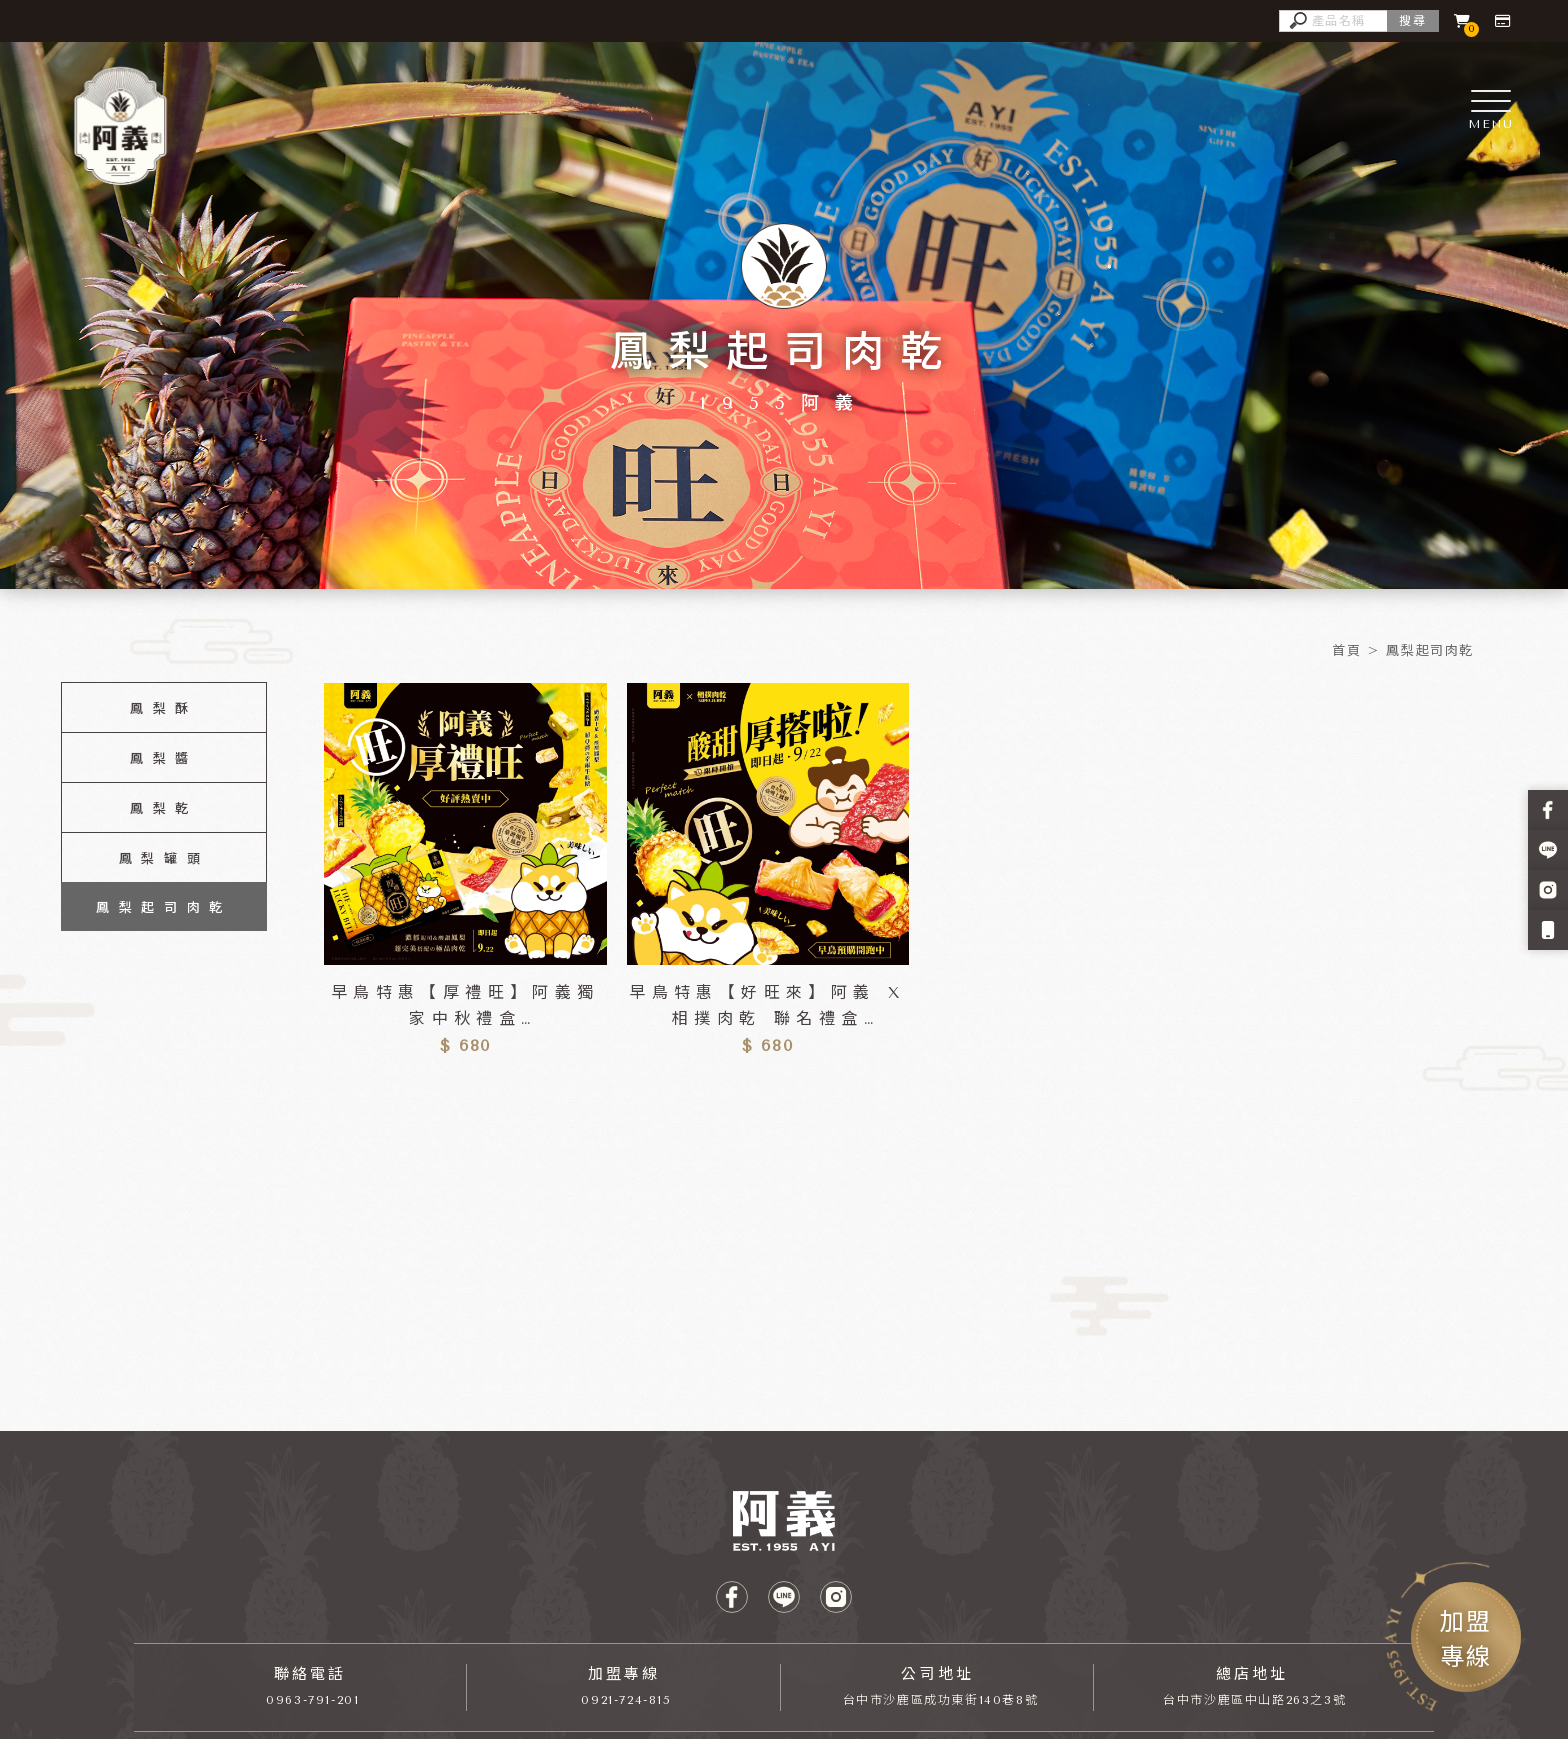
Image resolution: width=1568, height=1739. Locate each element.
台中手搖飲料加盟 (456, 1481)
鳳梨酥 (164, 708)
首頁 (1346, 650)
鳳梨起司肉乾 (1430, 650)
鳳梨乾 (164, 808)
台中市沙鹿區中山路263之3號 (1254, 1700)
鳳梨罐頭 (164, 858)
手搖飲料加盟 (246, 1481)
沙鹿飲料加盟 (569, 1481)
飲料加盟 (161, 1481)
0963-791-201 (312, 1700)
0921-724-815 (626, 1700)
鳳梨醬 (164, 758)
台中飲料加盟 (345, 1481)
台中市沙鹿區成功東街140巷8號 (941, 1700)
